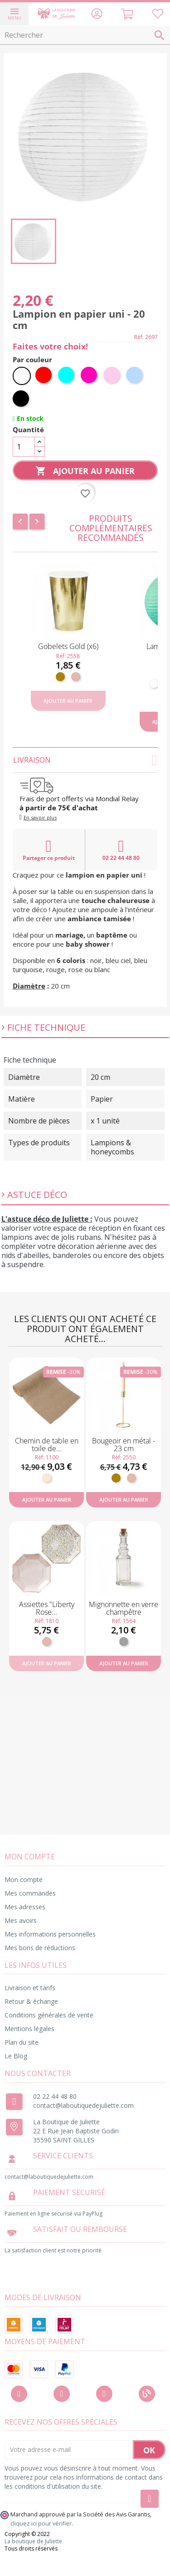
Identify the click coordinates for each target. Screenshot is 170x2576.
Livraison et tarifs (30, 1987)
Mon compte (24, 1879)
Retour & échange (31, 2001)
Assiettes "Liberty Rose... (46, 1608)
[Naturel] (46, 1478)
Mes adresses (25, 1906)
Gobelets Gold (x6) (68, 646)
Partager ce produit (49, 850)
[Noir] (22, 399)
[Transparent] (123, 1641)
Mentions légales (29, 2028)
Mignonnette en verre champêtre (123, 1608)
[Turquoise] (67, 376)
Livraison (85, 760)
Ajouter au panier (85, 471)
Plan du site (22, 2042)
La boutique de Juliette (33, 2541)
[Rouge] (44, 376)
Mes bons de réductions (40, 1947)
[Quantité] (23, 447)
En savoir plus (40, 817)
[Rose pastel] (112, 376)
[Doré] (60, 676)
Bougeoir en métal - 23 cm (123, 1445)
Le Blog (16, 2056)
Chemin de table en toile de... (46, 1445)
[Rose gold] (75, 676)
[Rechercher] (85, 35)
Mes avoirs (21, 1920)
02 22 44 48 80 (121, 850)
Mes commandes (30, 1893)
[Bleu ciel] (135, 376)
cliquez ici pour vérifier (41, 2523)
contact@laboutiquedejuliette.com (83, 2105)
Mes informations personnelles (50, 1934)
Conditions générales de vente (49, 2015)
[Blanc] (22, 376)
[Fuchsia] (90, 376)
